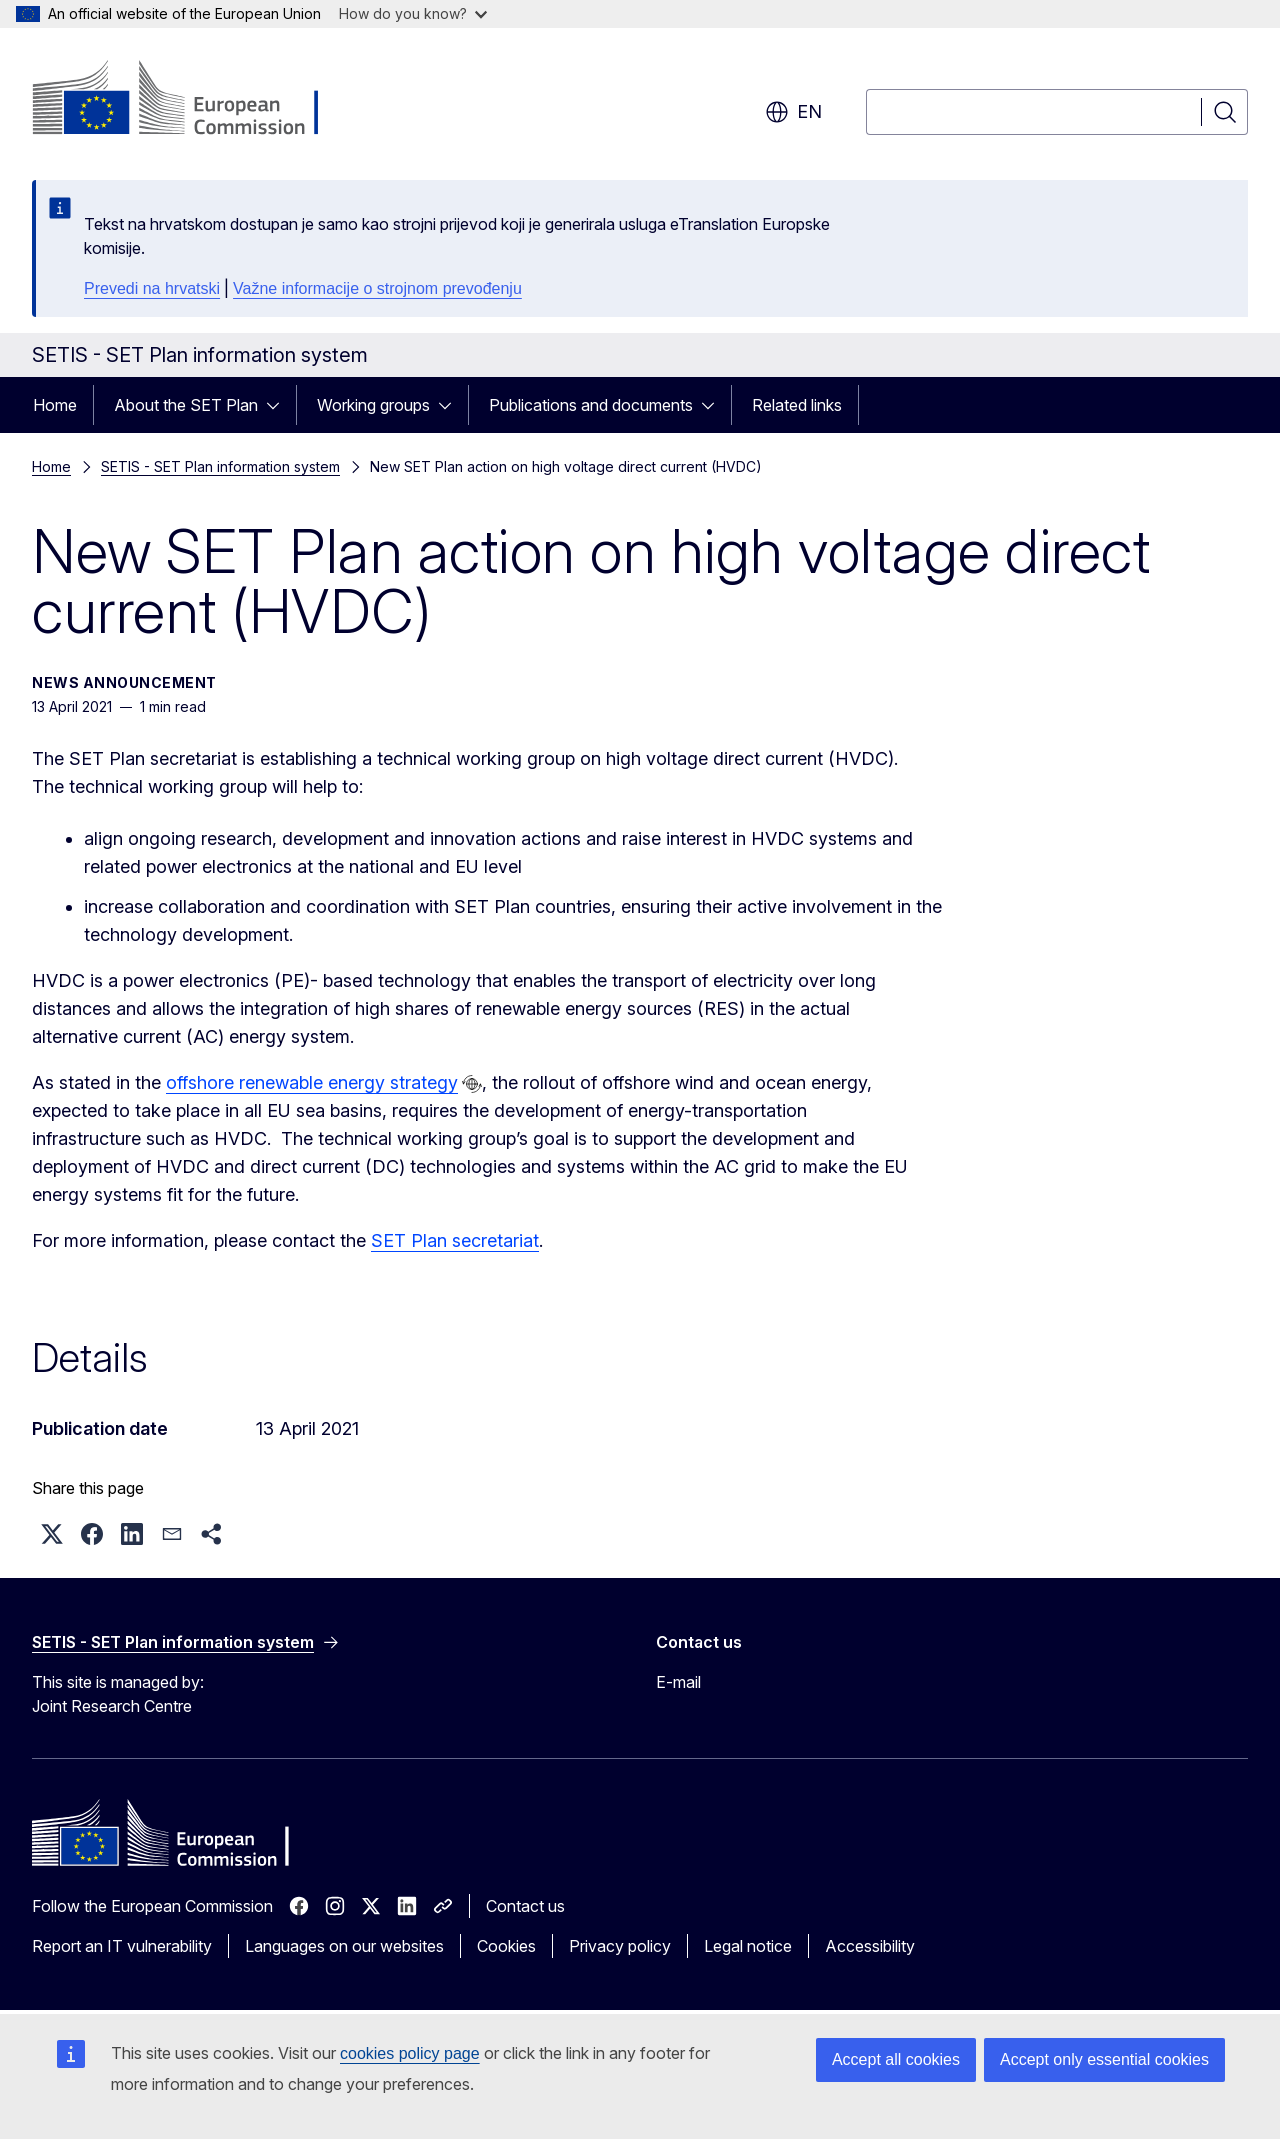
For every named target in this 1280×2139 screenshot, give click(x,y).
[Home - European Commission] (193, 100)
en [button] (793, 112)
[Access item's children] (279, 405)
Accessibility (870, 1946)
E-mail (678, 1682)
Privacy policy (620, 1946)
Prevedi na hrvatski (152, 288)
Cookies (506, 1946)
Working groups (373, 405)
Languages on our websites (344, 1946)
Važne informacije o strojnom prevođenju (377, 288)
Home (55, 405)
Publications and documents (591, 405)
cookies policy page (410, 2053)
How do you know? (413, 13)
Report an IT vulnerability (122, 1946)
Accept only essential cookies (1104, 2059)
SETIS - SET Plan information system (220, 466)
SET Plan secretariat (455, 1240)
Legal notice (748, 1946)
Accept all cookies (896, 2059)
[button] (52, 1534)
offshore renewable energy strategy (311, 1082)
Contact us (525, 1906)
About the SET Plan (186, 405)
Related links (797, 405)
